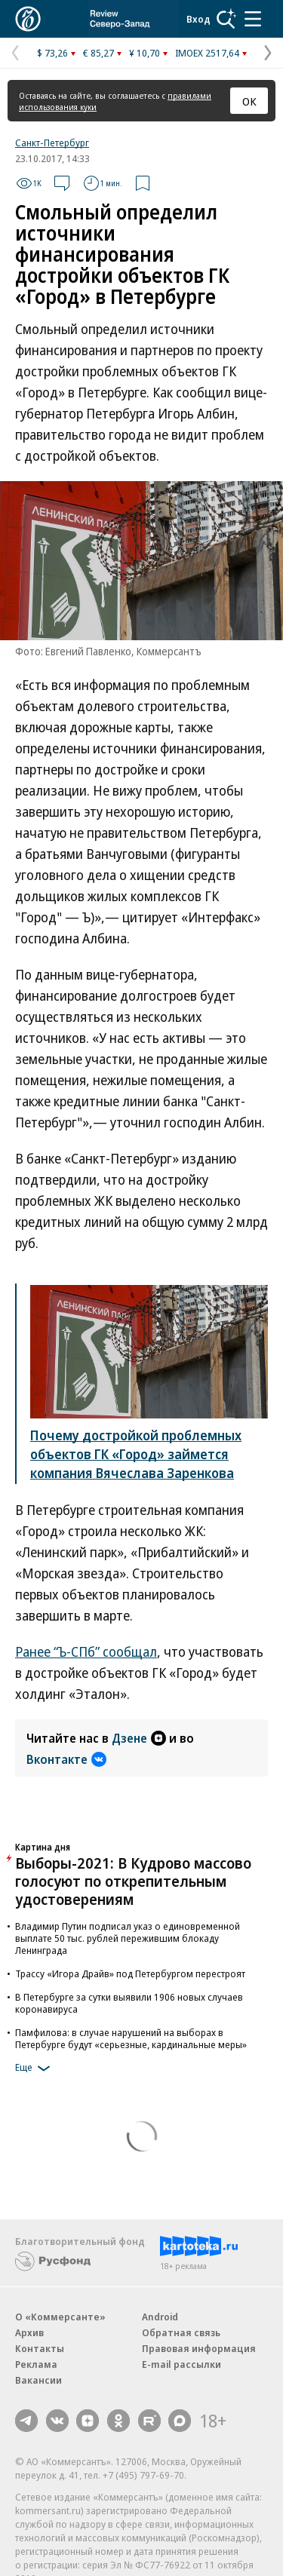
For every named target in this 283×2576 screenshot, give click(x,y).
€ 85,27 (98, 53)
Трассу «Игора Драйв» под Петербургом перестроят (130, 1973)
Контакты (39, 2348)
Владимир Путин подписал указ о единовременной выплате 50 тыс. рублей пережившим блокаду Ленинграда (127, 1938)
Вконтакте (66, 1759)
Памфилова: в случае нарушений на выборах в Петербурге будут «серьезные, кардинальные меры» (131, 2038)
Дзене (139, 1738)
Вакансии (38, 2380)
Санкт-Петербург (52, 142)
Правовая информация (199, 2348)
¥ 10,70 (144, 53)
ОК (249, 101)
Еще (35, 2068)
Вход (198, 19)
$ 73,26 (52, 53)
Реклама (36, 2364)
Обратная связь (181, 2332)
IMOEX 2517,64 (207, 53)
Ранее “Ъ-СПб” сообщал (86, 1651)
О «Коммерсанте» (60, 2316)
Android (160, 2316)
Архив (29, 2332)
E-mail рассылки (181, 2364)
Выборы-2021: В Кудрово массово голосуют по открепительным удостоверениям (133, 1881)
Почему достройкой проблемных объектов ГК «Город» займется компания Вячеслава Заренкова (135, 1454)
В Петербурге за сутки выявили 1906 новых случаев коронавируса (129, 2003)
